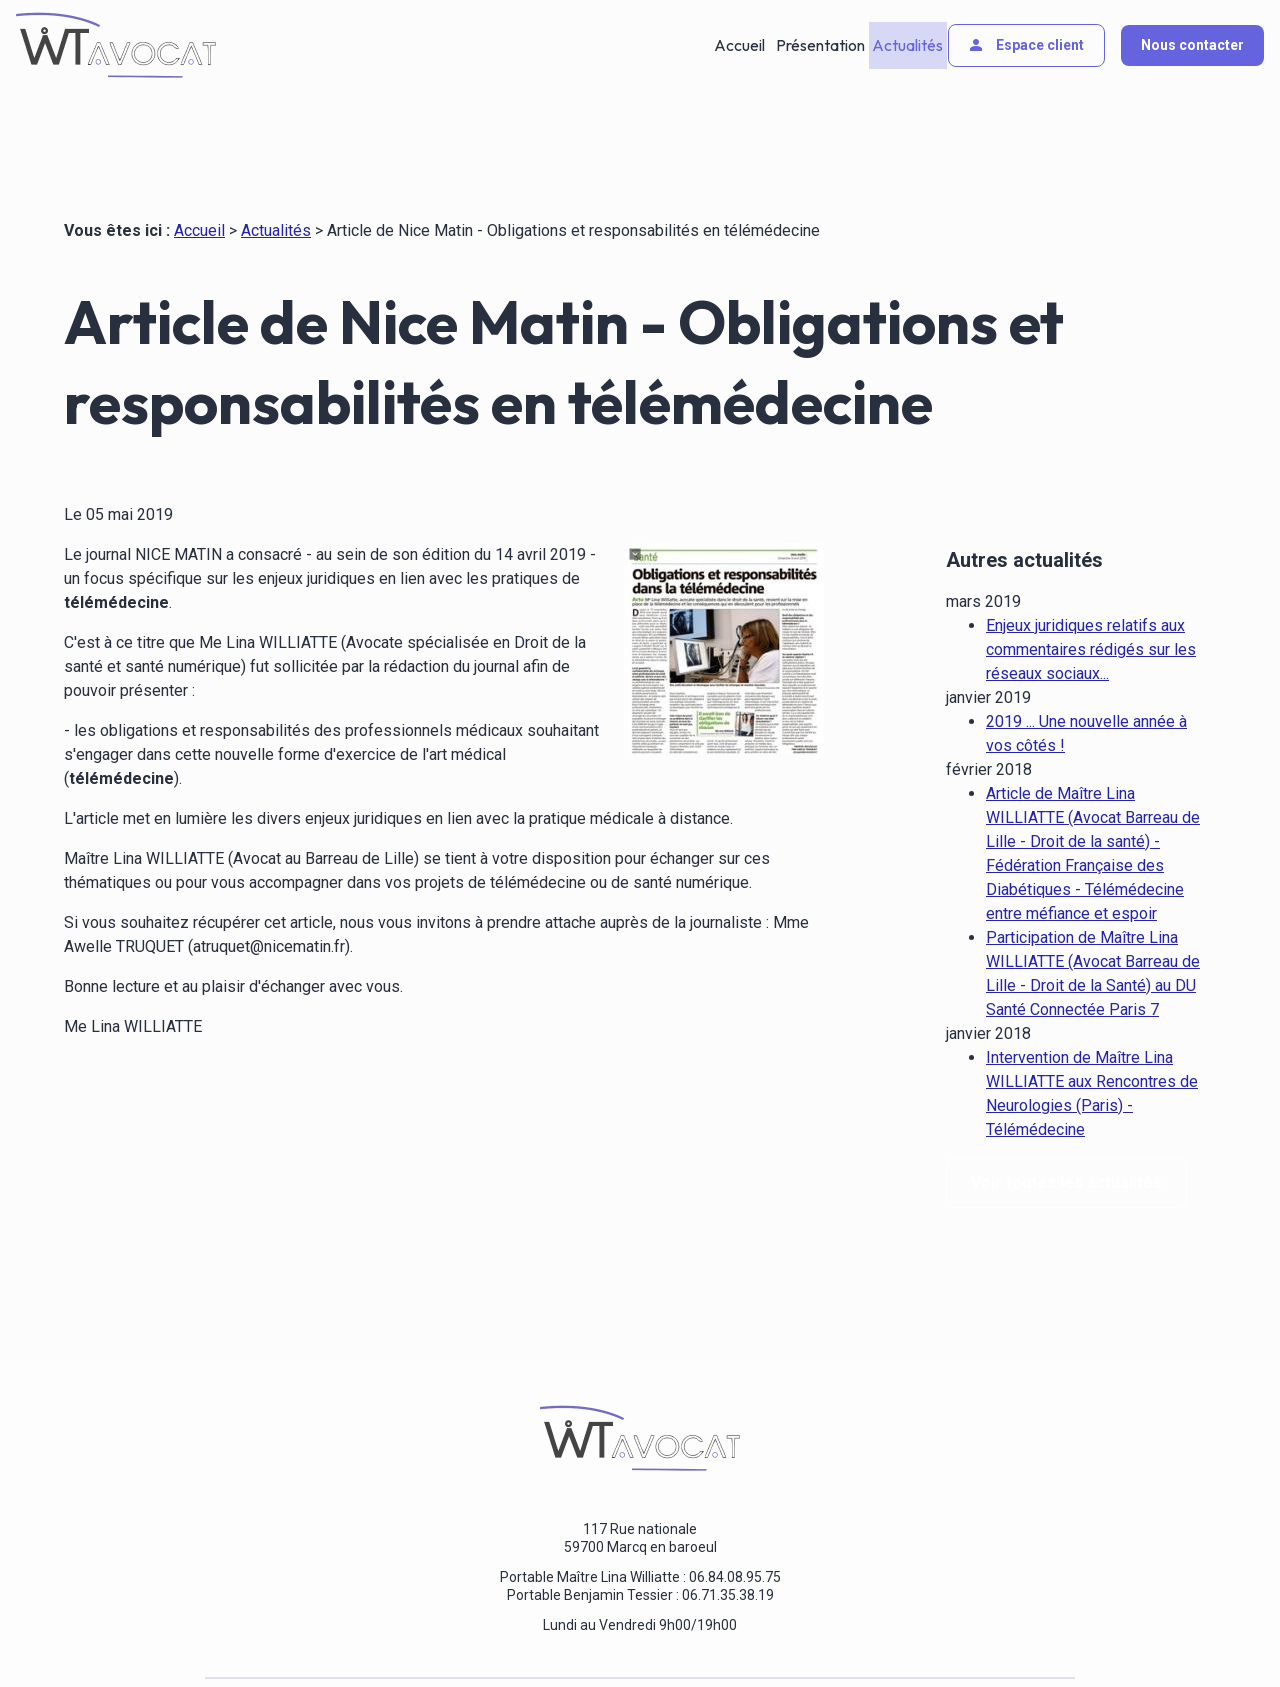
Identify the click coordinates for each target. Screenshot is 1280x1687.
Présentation (818, 45)
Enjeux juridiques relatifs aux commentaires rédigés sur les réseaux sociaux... (1091, 605)
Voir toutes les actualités (1066, 1138)
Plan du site (784, 1636)
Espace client (1025, 45)
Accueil (740, 45)
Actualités (906, 45)
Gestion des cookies (661, 1636)
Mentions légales (330, 1636)
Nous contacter (1192, 45)
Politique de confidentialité (491, 1636)
